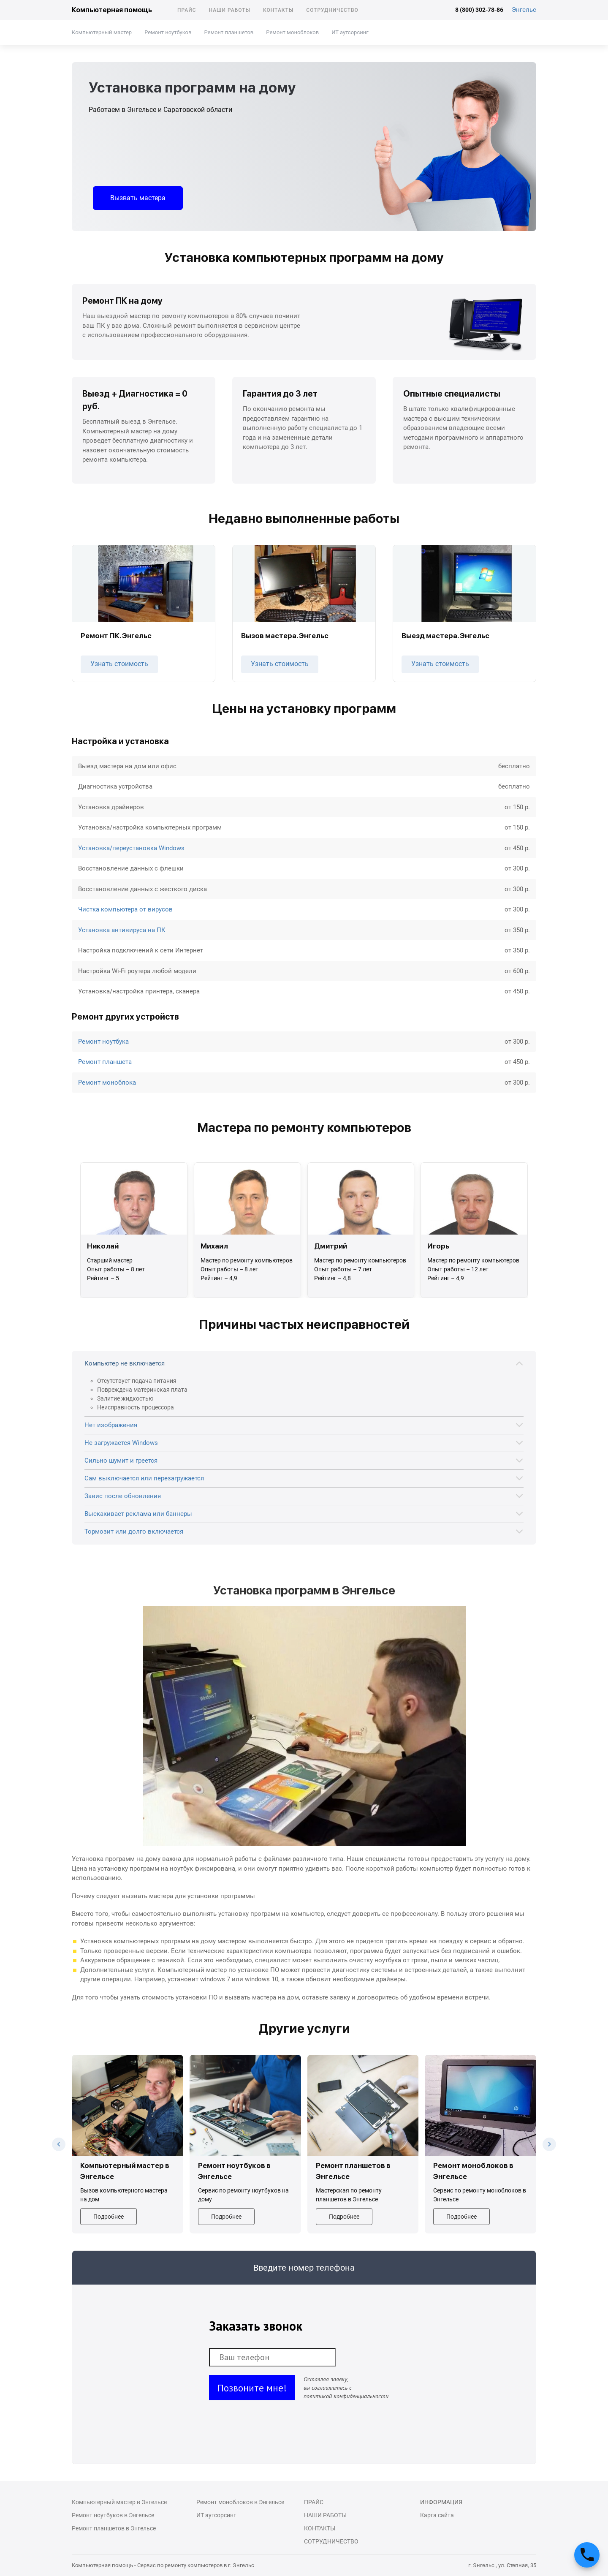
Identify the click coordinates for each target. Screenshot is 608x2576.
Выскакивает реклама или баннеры (138, 1514)
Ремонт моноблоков (292, 32)
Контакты (278, 10)
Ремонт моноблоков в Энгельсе (240, 2502)
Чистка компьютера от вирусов (125, 909)
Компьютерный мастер (102, 32)
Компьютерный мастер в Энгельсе (119, 2502)
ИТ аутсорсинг (349, 32)
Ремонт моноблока (107, 1082)
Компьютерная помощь (112, 10)
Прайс (186, 10)
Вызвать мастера (138, 198)
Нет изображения (110, 1425)
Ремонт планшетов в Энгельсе (114, 2528)
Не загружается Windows (121, 1443)
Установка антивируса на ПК (122, 930)
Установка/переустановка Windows (131, 848)
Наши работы (229, 10)
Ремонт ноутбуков (167, 32)
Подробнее (108, 2216)
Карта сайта (437, 2515)
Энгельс (524, 10)
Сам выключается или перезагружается (144, 1478)
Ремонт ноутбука (103, 1041)
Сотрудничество (332, 10)
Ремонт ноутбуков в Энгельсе (113, 2515)
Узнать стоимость (119, 664)
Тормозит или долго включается (133, 1531)
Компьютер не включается (124, 1363)
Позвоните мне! (252, 2388)
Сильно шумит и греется (120, 1460)
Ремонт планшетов (228, 32)
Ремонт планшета (105, 1062)
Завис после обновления (122, 1496)
